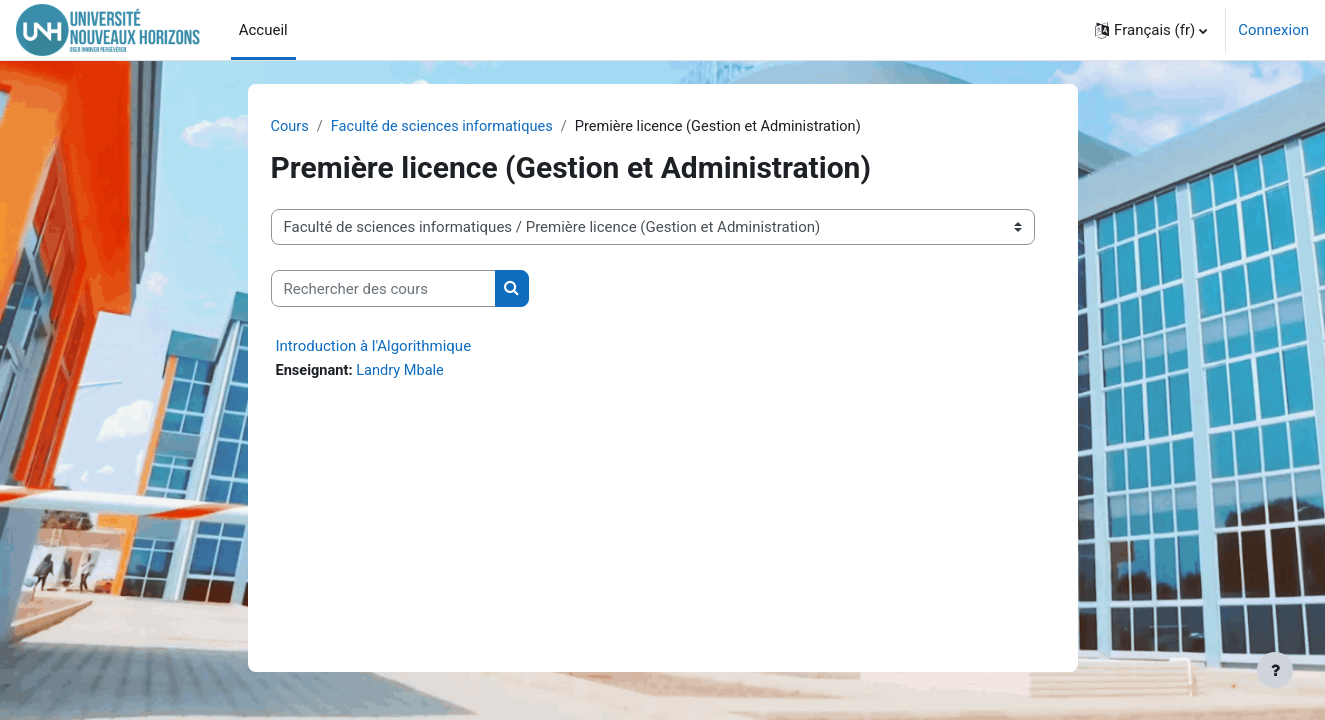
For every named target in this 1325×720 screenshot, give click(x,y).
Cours (290, 127)
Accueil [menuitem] (263, 30)
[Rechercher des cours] (383, 289)
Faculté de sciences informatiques (446, 127)
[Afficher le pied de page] (1275, 670)
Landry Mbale (404, 372)
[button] (1151, 30)
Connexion (1273, 30)
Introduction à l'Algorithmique (374, 347)
